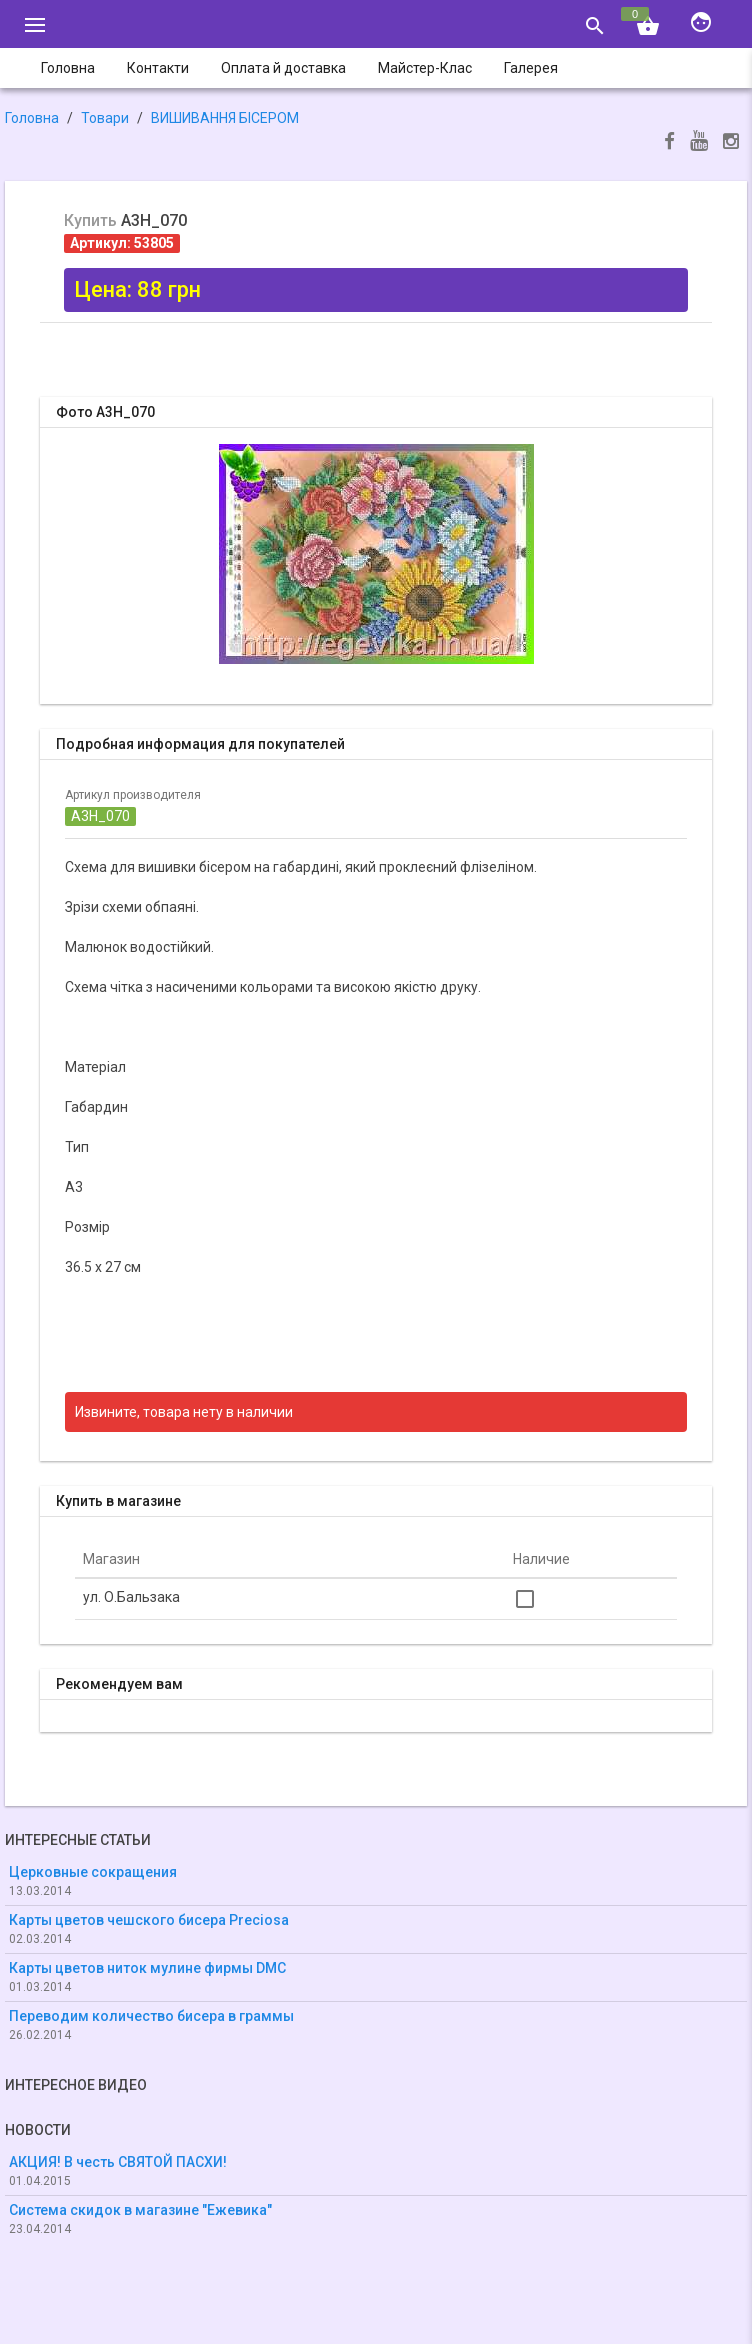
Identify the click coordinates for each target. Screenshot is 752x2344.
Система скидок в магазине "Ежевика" (140, 2210)
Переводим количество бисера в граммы (151, 2016)
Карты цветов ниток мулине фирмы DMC (147, 1968)
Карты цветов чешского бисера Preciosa (149, 1920)
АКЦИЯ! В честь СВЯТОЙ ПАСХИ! (118, 2162)
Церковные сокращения (93, 1872)
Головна (32, 118)
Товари (105, 118)
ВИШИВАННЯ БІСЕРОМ (225, 118)
